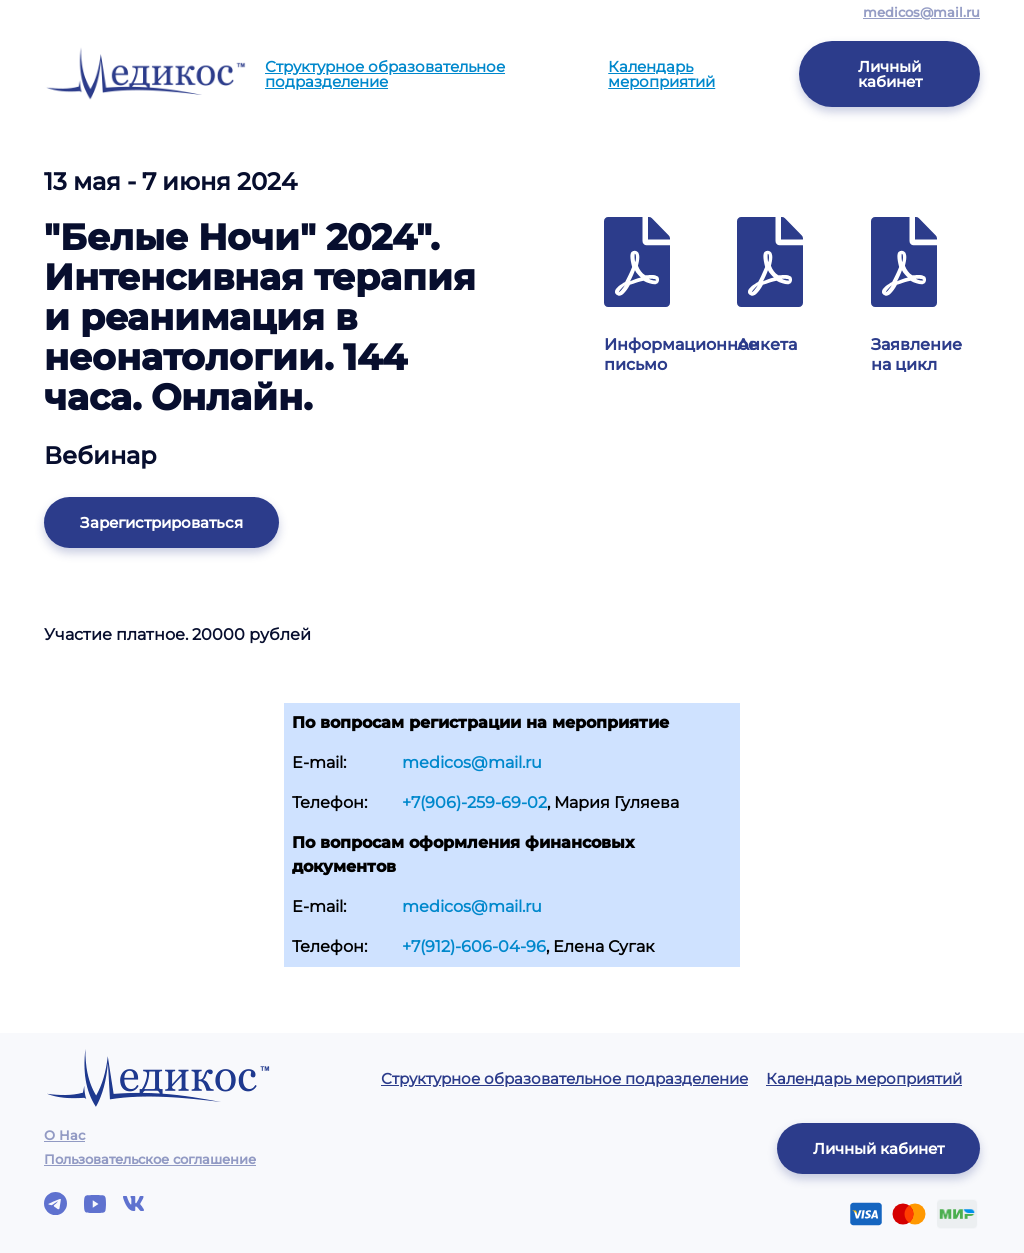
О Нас (64, 1135)
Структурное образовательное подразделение (385, 74)
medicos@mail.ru (921, 12)
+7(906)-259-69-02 (474, 802)
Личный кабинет (890, 74)
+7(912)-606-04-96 (474, 946)
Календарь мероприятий (661, 74)
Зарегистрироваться (161, 522)
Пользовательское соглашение (150, 1159)
